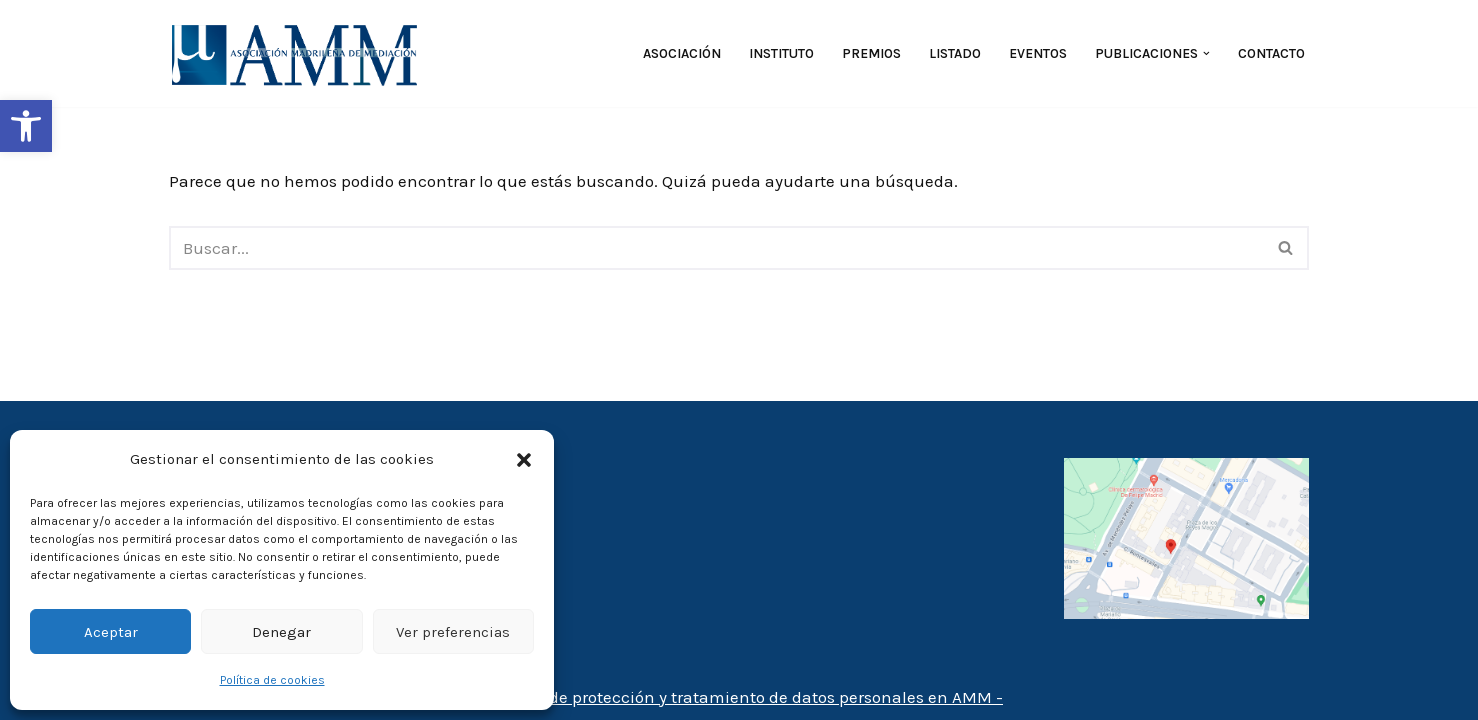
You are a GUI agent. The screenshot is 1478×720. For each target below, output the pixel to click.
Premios (871, 53)
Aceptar (111, 632)
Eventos (1038, 53)
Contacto (1271, 53)
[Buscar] (716, 248)
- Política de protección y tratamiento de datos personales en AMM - (739, 697)
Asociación (682, 53)
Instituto (781, 53)
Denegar (281, 632)
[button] (26, 126)
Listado (955, 53)
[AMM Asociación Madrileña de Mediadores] (299, 53)
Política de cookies (272, 680)
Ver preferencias (453, 632)
